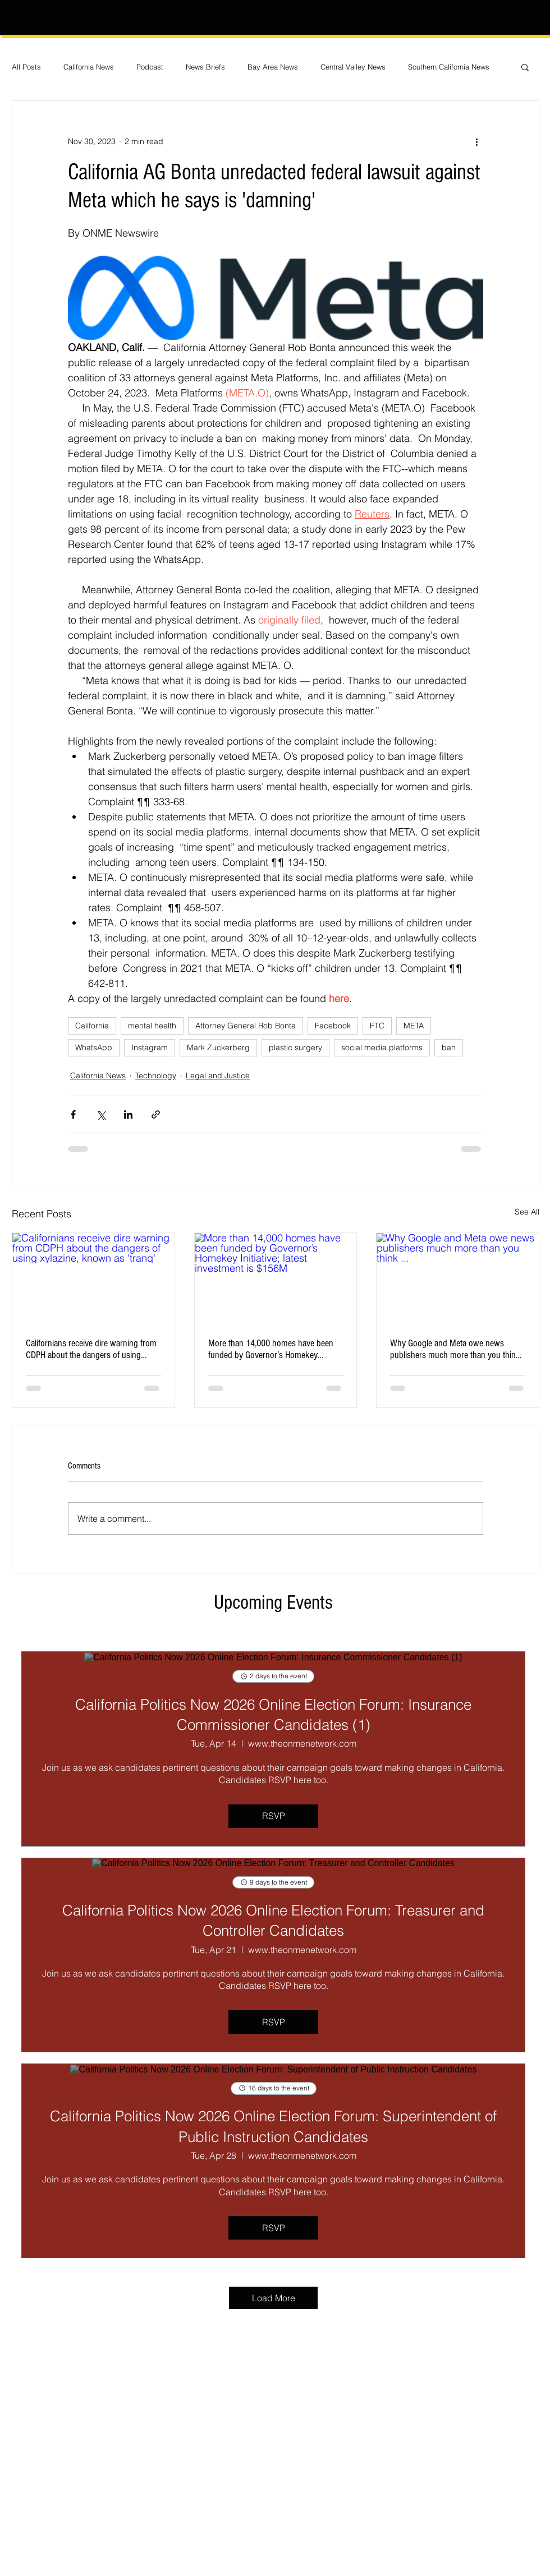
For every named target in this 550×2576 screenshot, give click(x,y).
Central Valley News (353, 66)
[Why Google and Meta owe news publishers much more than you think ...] (458, 1278)
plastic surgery (295, 1047)
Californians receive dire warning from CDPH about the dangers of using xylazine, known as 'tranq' (91, 1349)
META (414, 1026)
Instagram (149, 1047)
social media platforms (382, 1047)
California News (88, 66)
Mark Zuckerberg (218, 1047)
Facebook (333, 1026)
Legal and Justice (218, 1075)
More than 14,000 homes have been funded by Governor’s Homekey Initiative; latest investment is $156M (270, 1349)
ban (449, 1047)
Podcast (149, 66)
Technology (155, 1075)
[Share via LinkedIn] (128, 1114)
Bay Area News (272, 66)
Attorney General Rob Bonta (245, 1026)
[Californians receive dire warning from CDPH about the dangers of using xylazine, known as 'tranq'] (93, 1278)
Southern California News (448, 66)
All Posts (26, 66)
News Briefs (205, 66)
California (92, 1026)
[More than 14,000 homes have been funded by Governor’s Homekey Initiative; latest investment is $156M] (276, 1278)
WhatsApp (93, 1047)
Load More (273, 2297)
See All (527, 1212)
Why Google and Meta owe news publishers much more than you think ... (455, 1349)
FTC (377, 1026)
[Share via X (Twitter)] (100, 1114)
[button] (525, 66)
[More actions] (476, 141)
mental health (152, 1026)
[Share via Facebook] (73, 1114)
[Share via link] (155, 1114)
